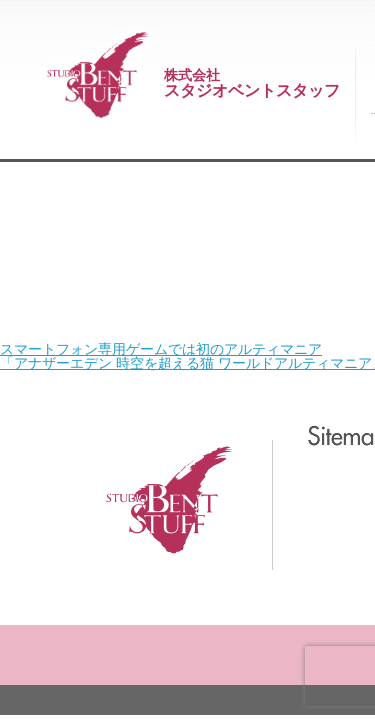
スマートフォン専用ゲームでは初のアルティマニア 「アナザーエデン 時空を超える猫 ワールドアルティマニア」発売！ (179, 101)
